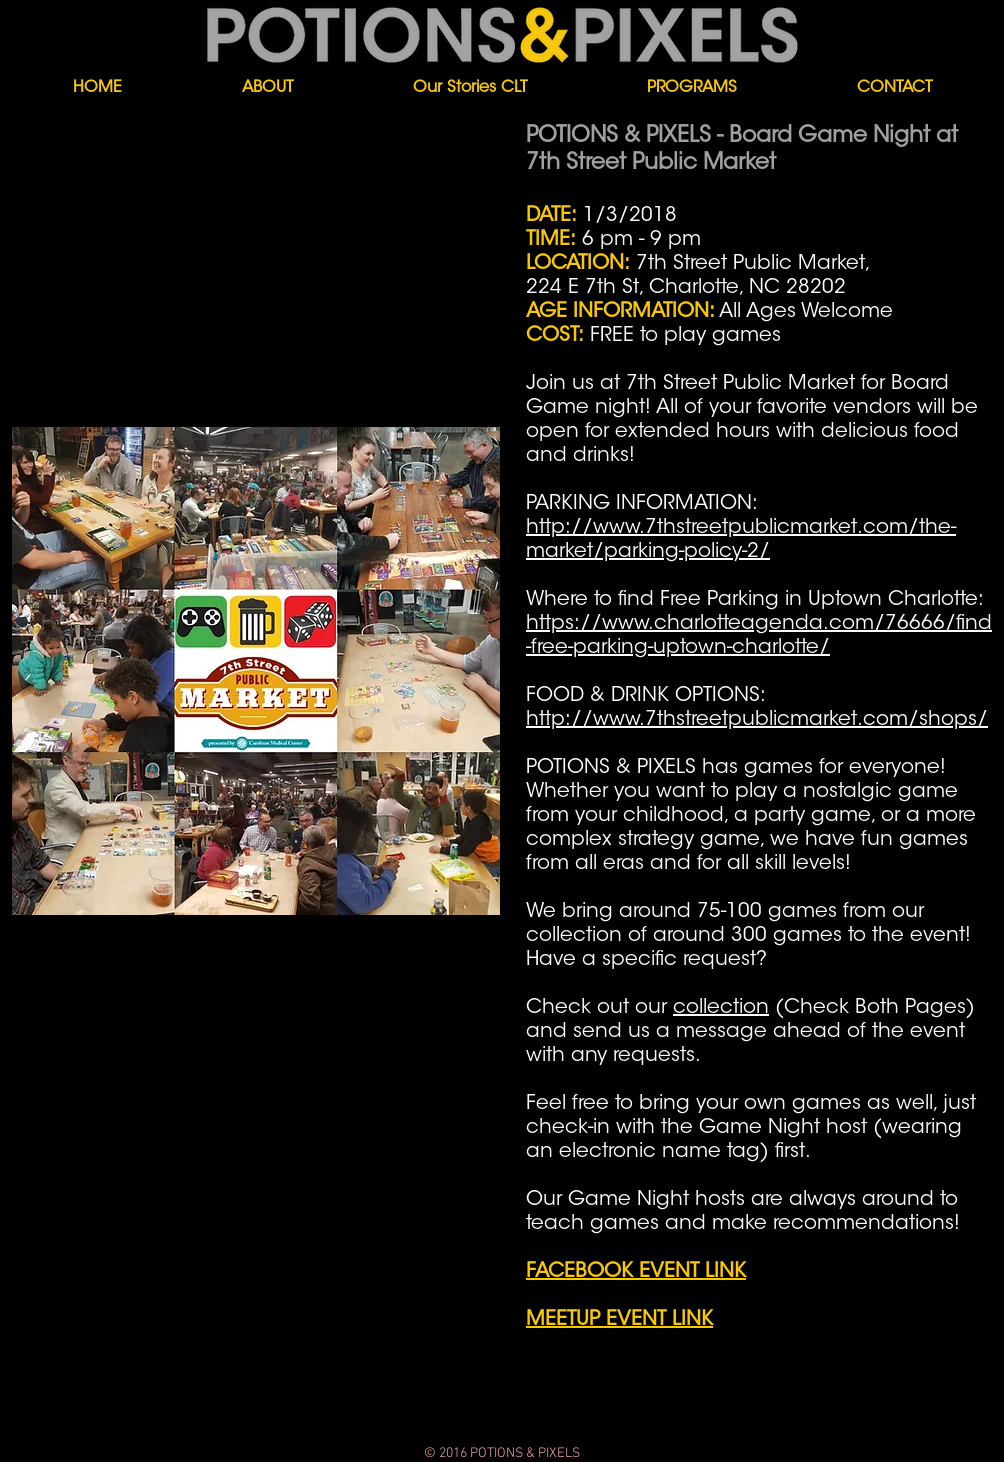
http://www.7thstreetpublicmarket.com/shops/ (757, 720)
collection (721, 1008)
